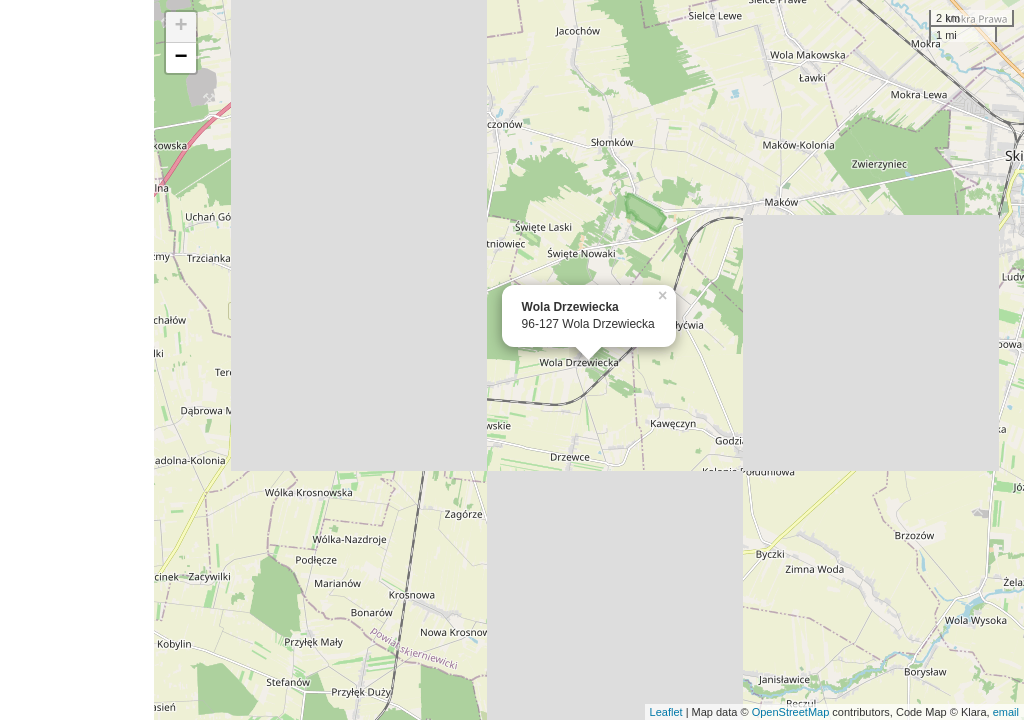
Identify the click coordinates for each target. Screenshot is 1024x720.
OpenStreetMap (791, 712)
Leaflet (666, 712)
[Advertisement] (77, 360)
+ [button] (181, 27)
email (1006, 712)
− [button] (181, 58)
